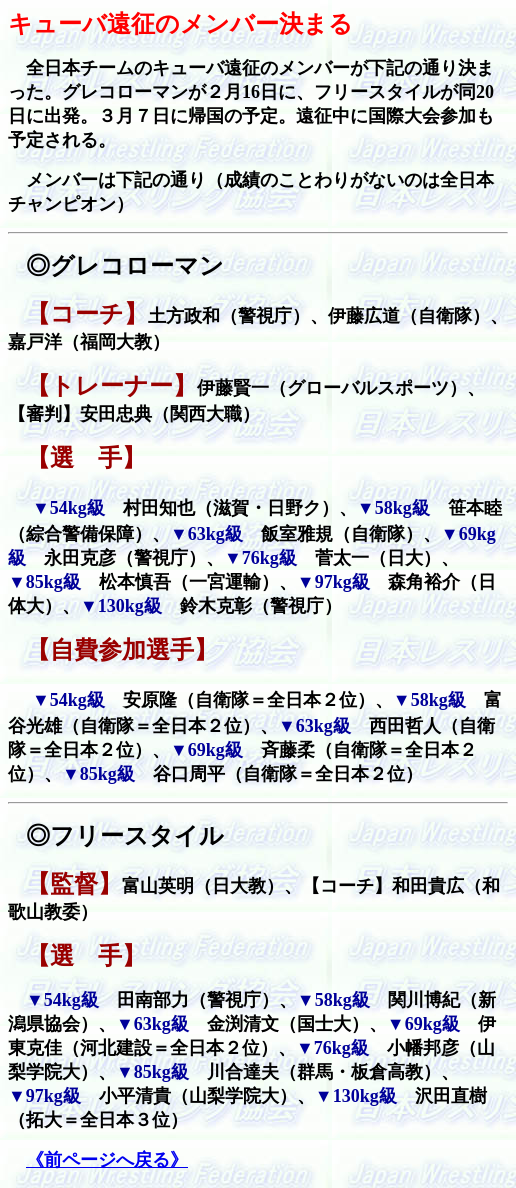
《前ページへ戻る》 (107, 1160)
